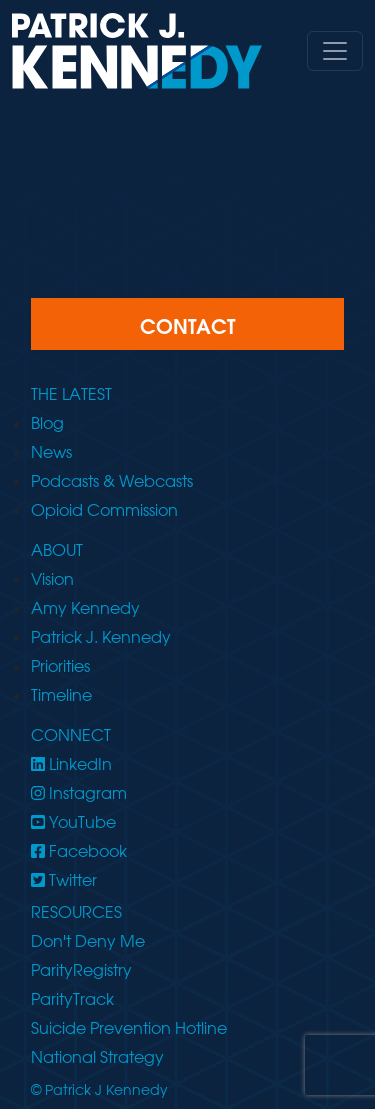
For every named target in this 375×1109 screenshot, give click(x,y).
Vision (52, 579)
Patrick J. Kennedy (101, 637)
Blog (47, 423)
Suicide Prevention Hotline (129, 1028)
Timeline (61, 695)
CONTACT (187, 326)
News (51, 452)
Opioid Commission (104, 510)
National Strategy (97, 1057)
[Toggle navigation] (335, 51)
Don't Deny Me (88, 941)
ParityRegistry (81, 970)
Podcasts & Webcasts (112, 481)
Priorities (60, 666)
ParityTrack (72, 999)
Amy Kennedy (85, 608)
